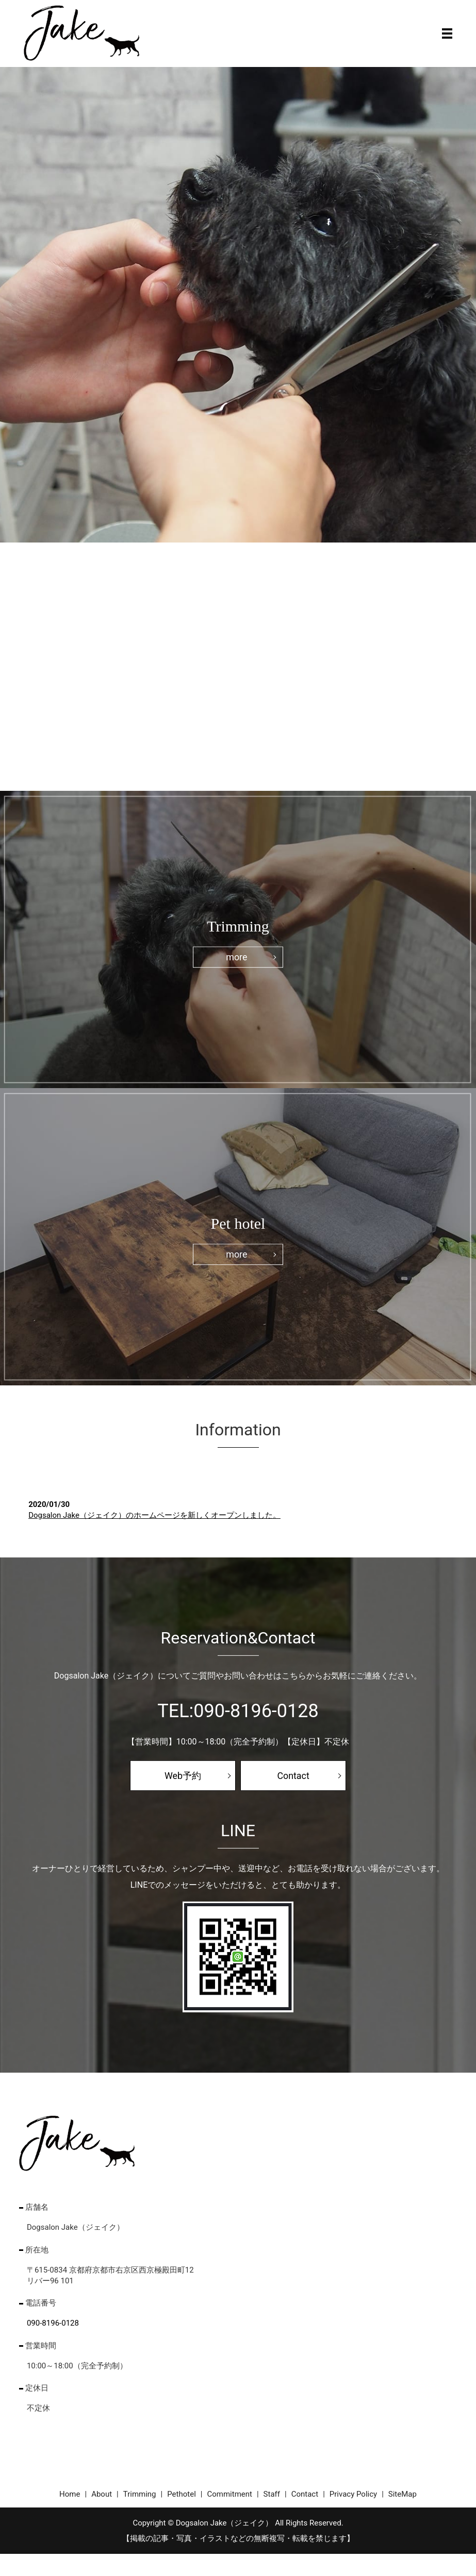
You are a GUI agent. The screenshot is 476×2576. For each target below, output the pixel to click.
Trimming (139, 2494)
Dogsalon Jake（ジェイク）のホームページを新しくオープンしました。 (154, 1515)
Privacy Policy (353, 2494)
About (101, 2494)
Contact (293, 1775)
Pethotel (181, 2494)
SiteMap (402, 2494)
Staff (272, 2494)
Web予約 (183, 1775)
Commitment (229, 2494)
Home (69, 2494)
